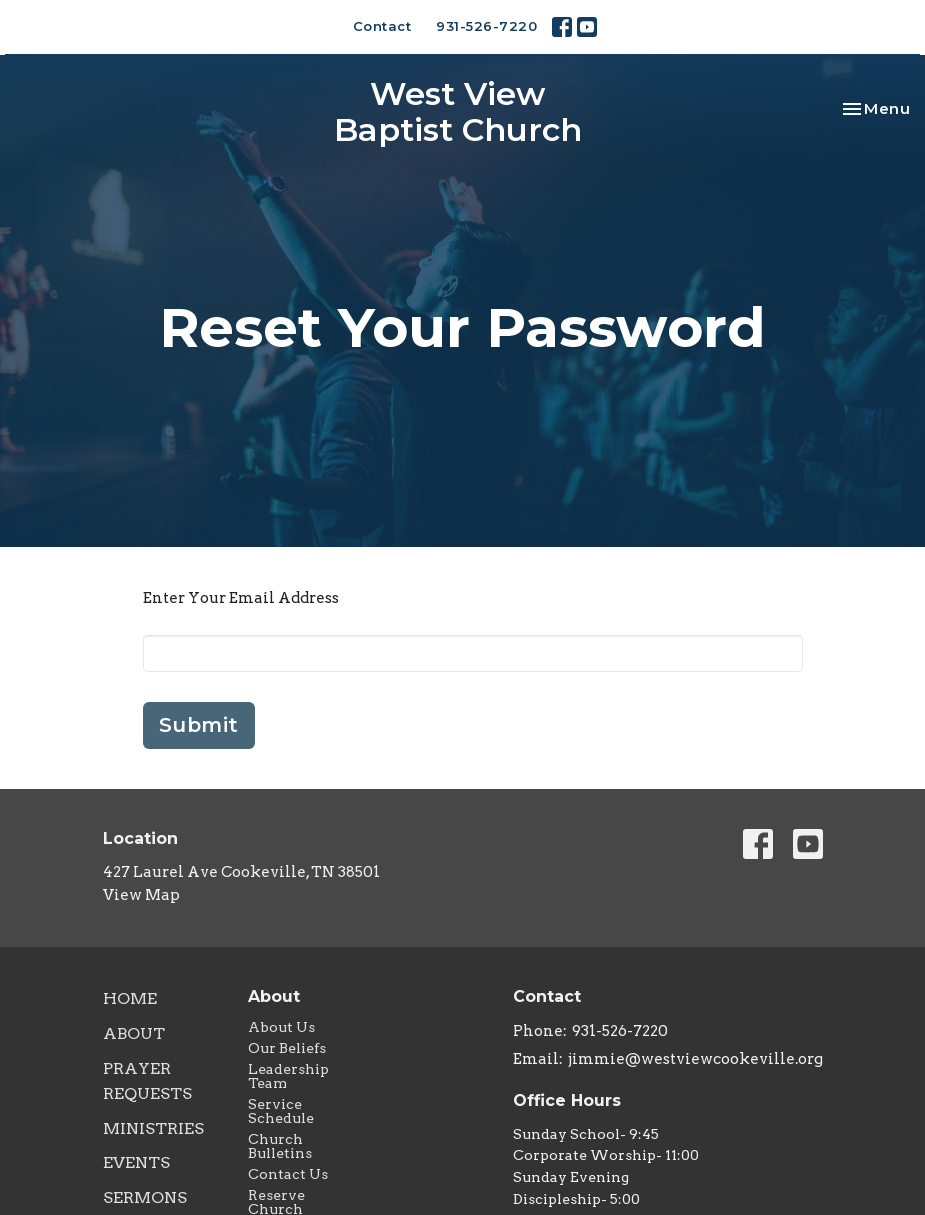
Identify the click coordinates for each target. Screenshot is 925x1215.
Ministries (153, 1128)
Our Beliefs (287, 1048)
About (134, 1033)
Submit (199, 725)
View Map (141, 895)
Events (136, 1162)
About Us (281, 1027)
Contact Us (288, 1174)
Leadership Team (288, 1076)
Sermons (145, 1197)
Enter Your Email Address (241, 598)
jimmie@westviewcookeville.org (695, 1059)
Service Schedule (281, 1111)
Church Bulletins (280, 1146)
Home (130, 998)
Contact (382, 26)
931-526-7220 (486, 26)
